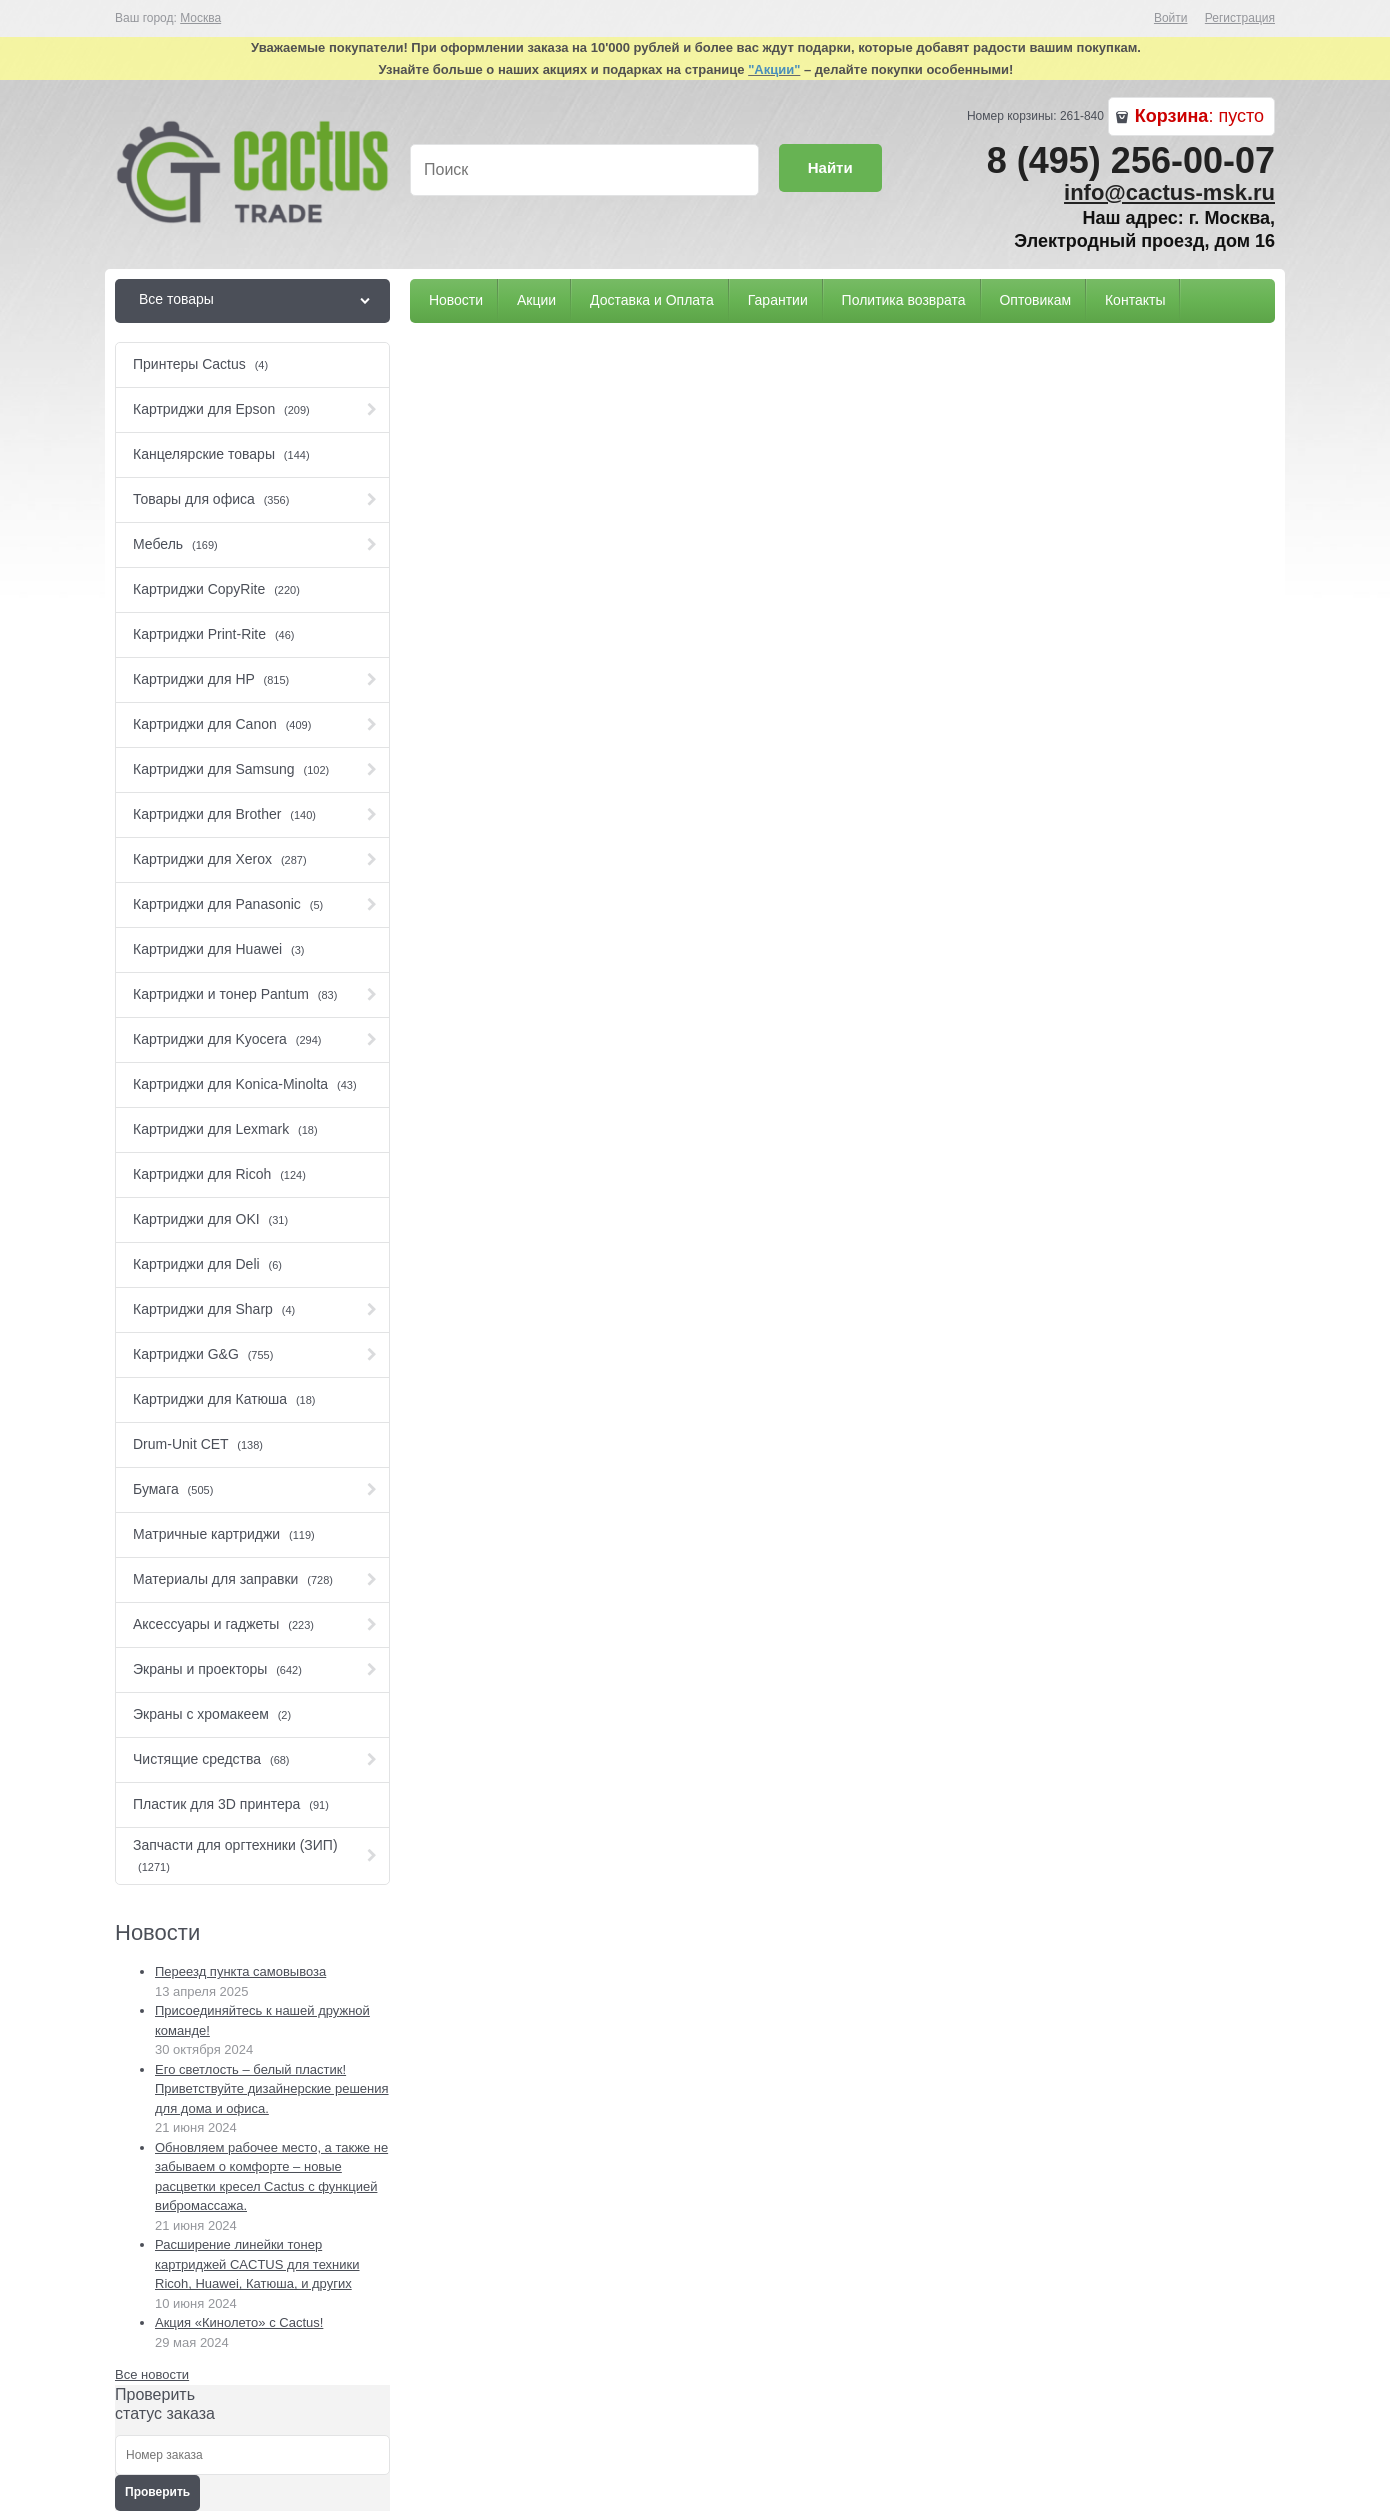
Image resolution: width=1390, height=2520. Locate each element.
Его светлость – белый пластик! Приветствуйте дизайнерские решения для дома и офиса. (272, 2089)
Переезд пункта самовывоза (240, 1971)
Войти (1171, 18)
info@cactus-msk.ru (1169, 192)
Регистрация (1240, 18)
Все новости (152, 2374)
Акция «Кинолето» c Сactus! (239, 2322)
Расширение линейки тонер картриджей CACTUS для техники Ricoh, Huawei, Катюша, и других (257, 2264)
